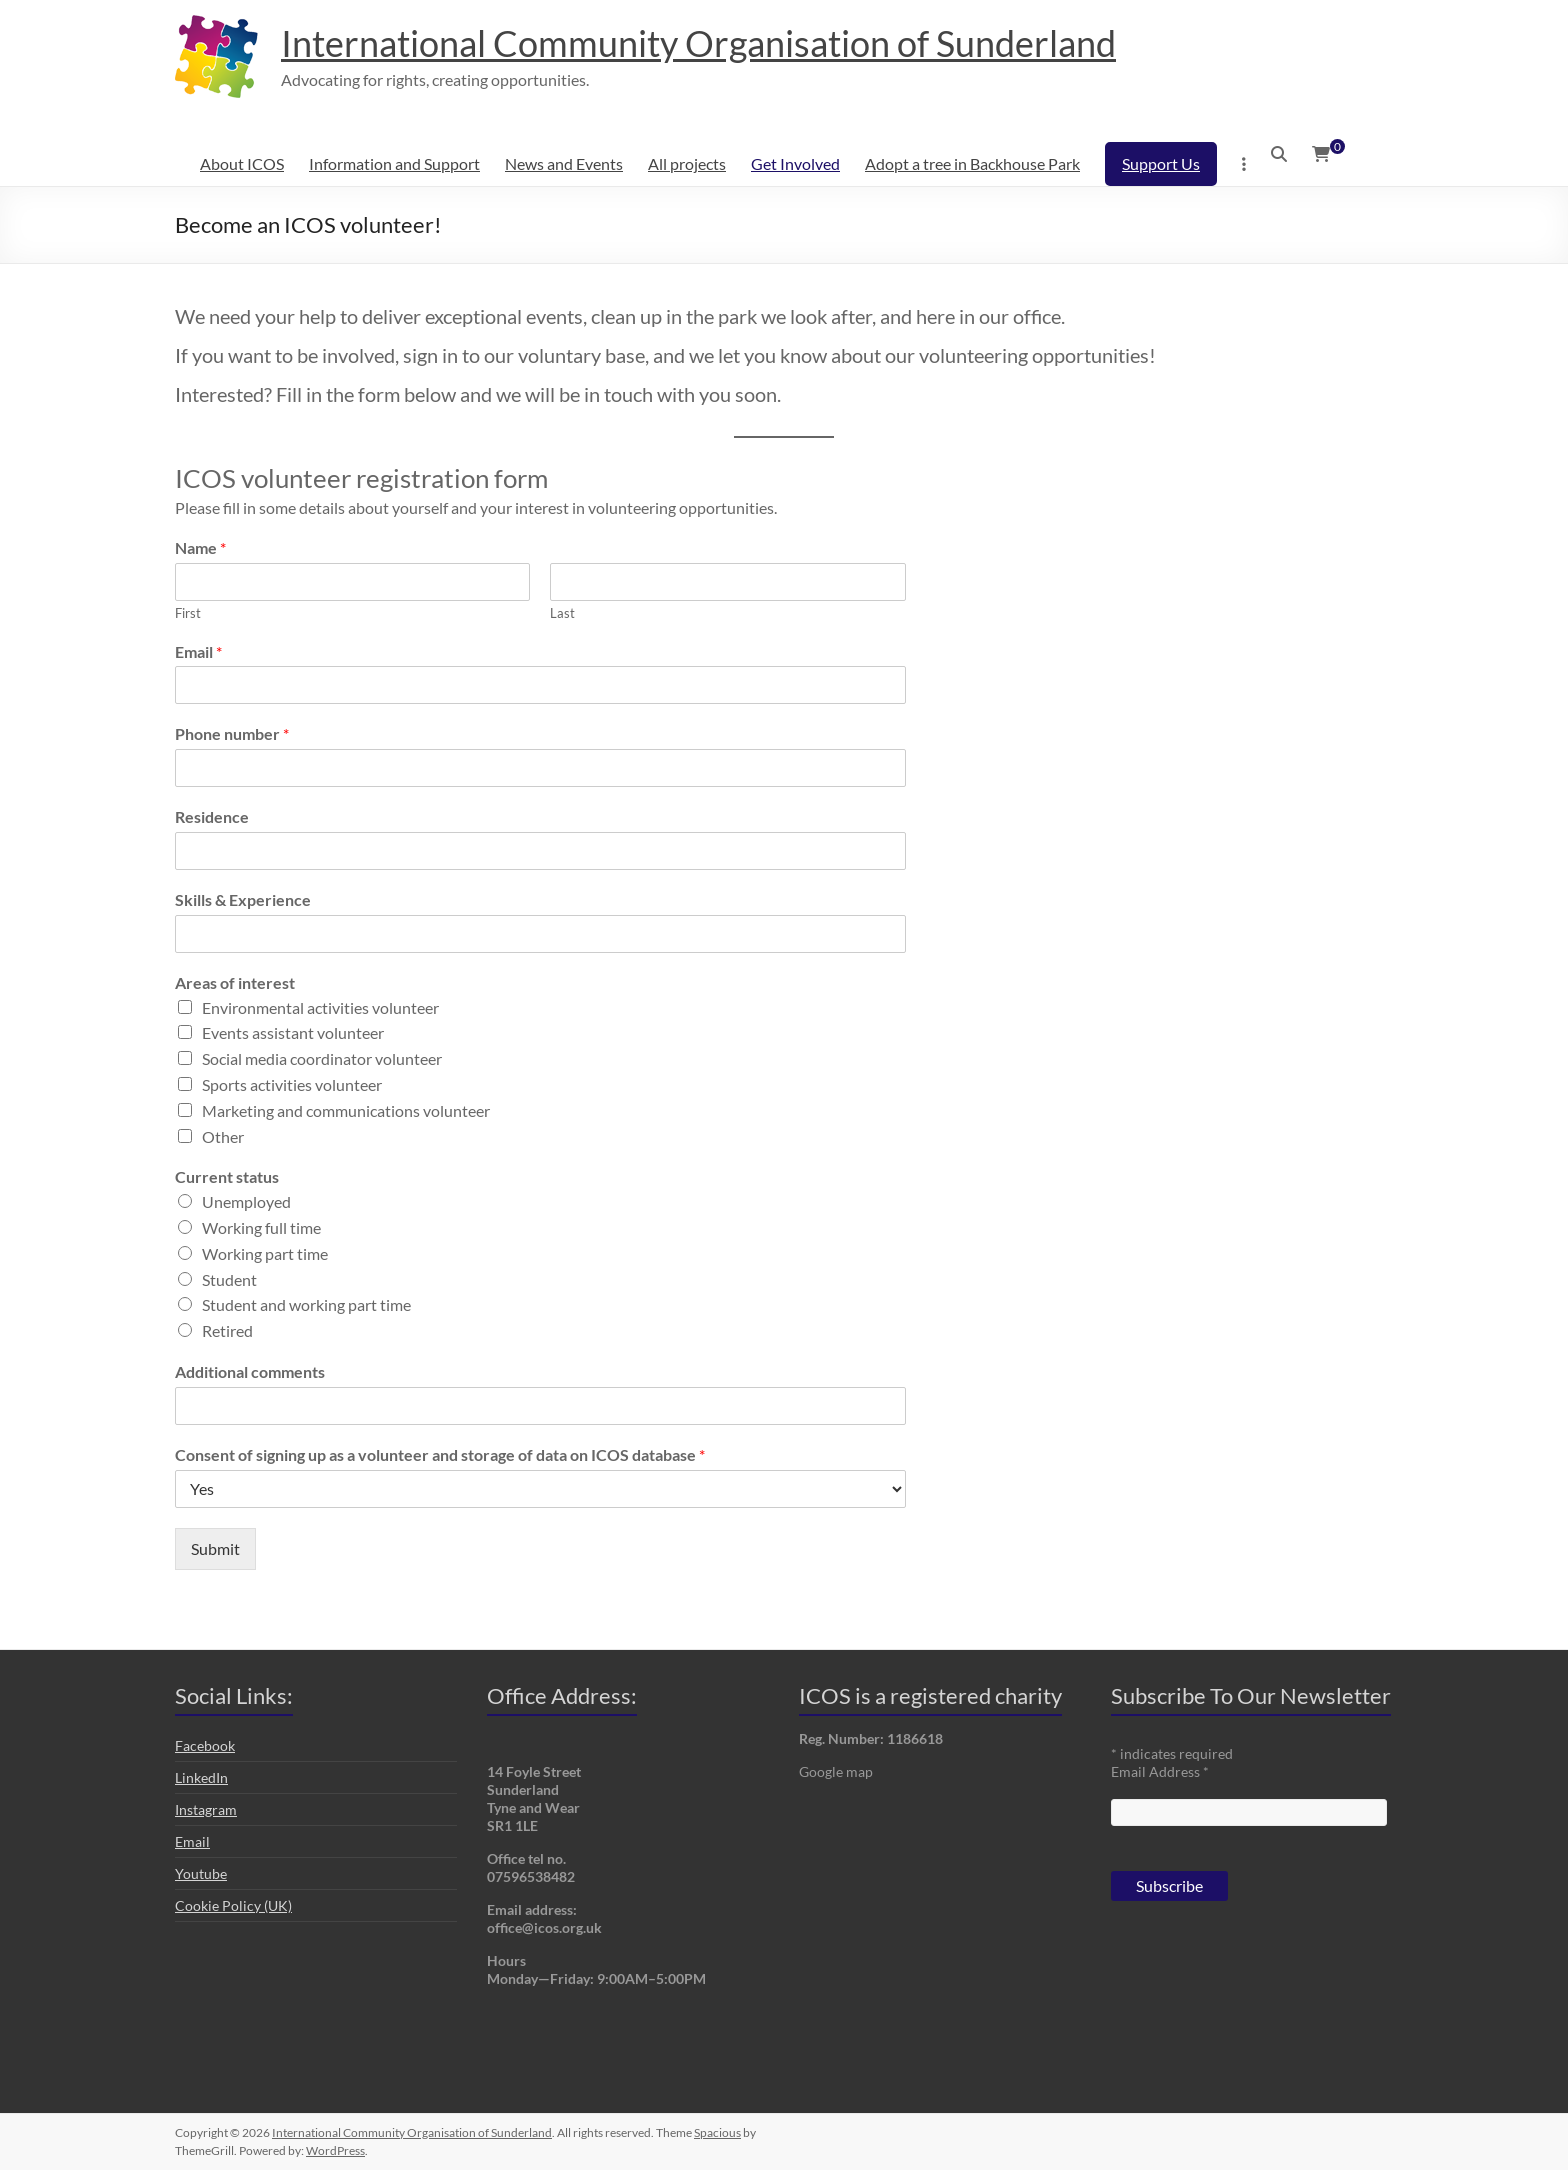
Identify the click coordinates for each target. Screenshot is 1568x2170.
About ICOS (242, 163)
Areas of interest (235, 982)
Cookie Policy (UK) (233, 1905)
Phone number (232, 733)
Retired (227, 1330)
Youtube (201, 1873)
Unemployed (246, 1201)
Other (223, 1136)
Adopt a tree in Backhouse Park (972, 163)
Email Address (1160, 1771)
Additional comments (250, 1371)
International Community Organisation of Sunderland (698, 43)
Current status (227, 1176)
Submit (215, 1548)
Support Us (1161, 163)
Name (200, 547)
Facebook (205, 1745)
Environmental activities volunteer (320, 1007)
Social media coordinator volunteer (322, 1058)
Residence (212, 816)
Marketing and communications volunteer (346, 1110)
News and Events (564, 163)
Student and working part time (306, 1304)
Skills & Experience (243, 899)
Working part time (265, 1253)
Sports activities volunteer (292, 1084)
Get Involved (795, 163)
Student (229, 1279)
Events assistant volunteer (293, 1032)
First (188, 613)
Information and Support (394, 163)
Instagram (206, 1809)
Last (562, 613)
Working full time (261, 1227)
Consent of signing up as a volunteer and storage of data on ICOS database (440, 1454)
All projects (687, 163)
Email (198, 651)
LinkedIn (201, 1777)
